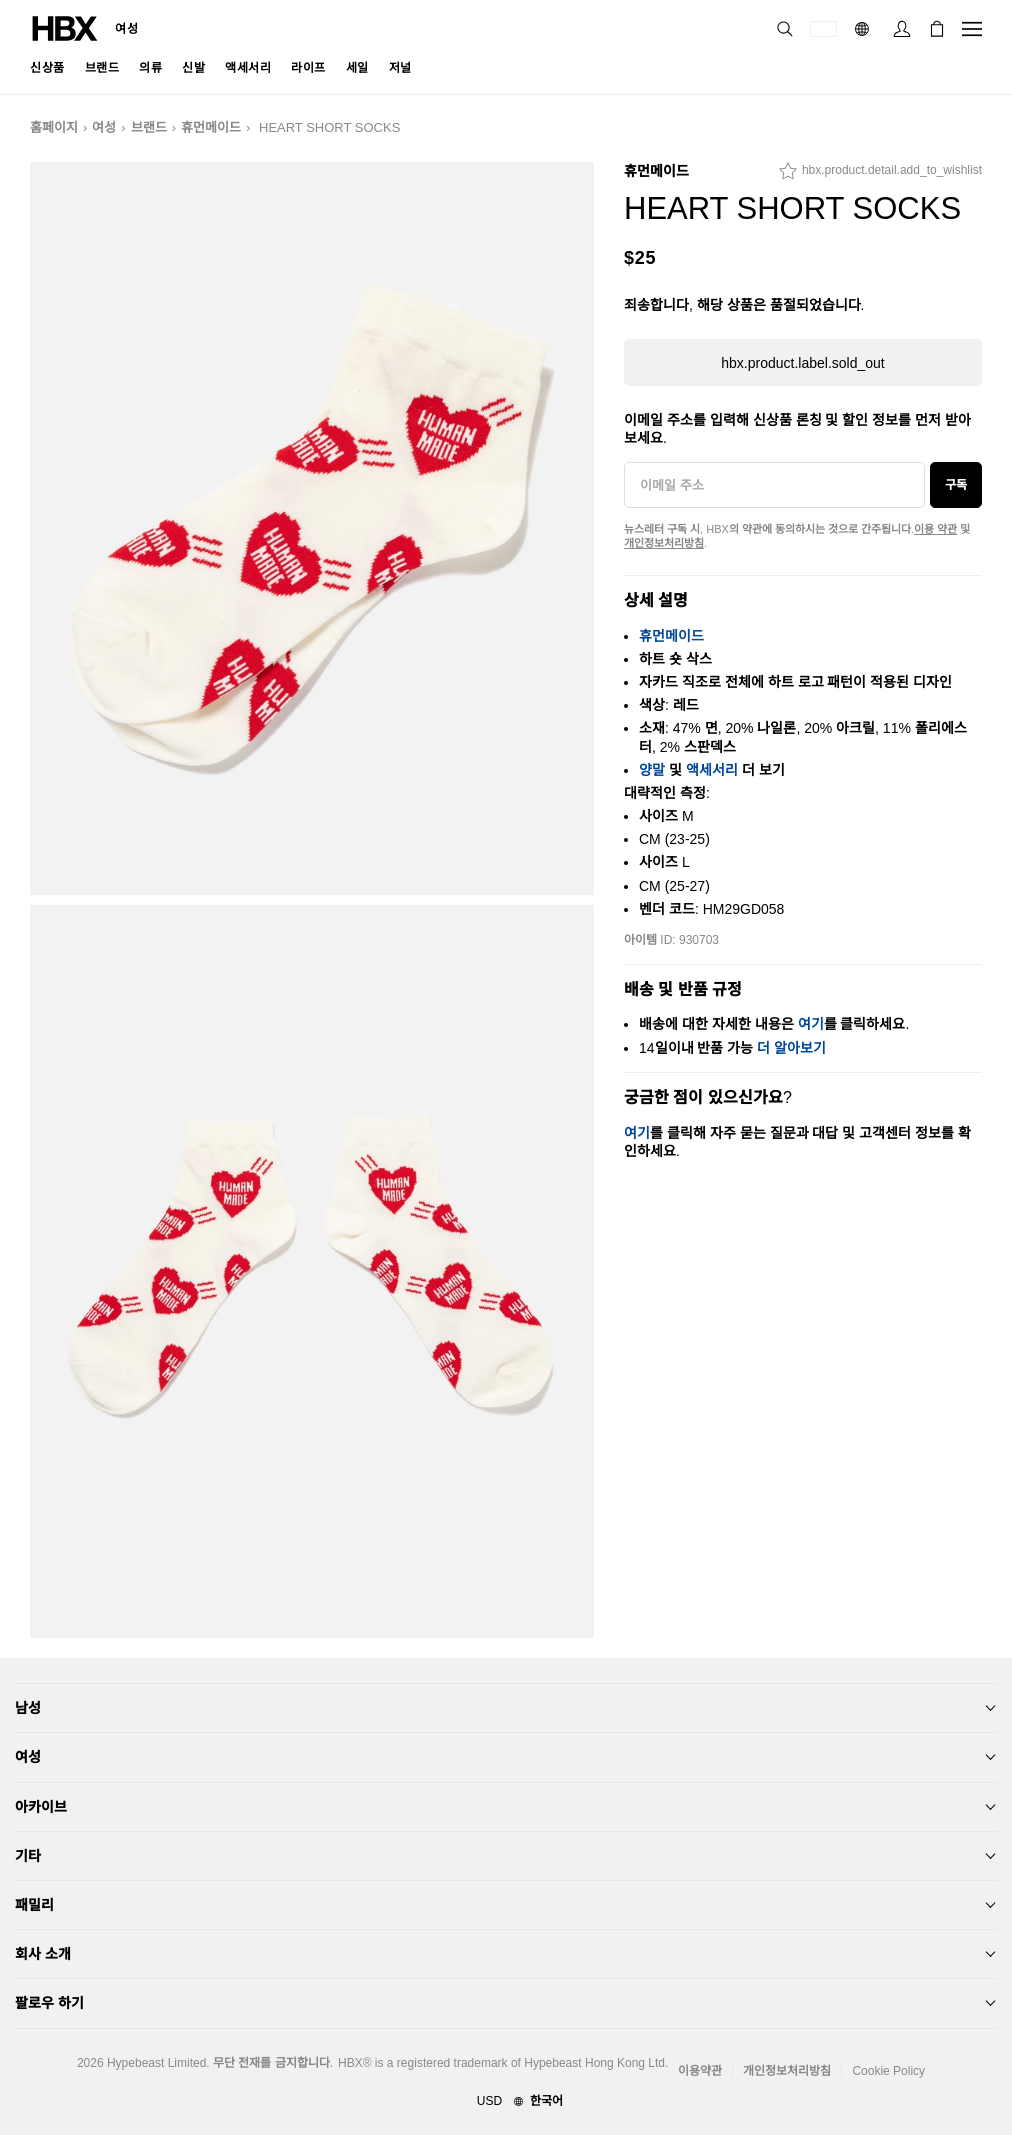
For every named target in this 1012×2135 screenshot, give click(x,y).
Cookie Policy (888, 2071)
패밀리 (34, 1905)
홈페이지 (54, 127)
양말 (652, 770)
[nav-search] (785, 29)
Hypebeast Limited (156, 2063)
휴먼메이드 (211, 127)
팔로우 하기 (49, 2003)
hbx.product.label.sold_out (802, 363)
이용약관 (700, 2071)
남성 (28, 1708)
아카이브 (41, 1807)
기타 (28, 1856)
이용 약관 (935, 529)
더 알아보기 (791, 1048)
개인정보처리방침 (664, 543)
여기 (811, 1024)
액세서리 (712, 770)
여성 (126, 29)
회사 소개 (43, 1954)
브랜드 (149, 127)
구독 (956, 485)
